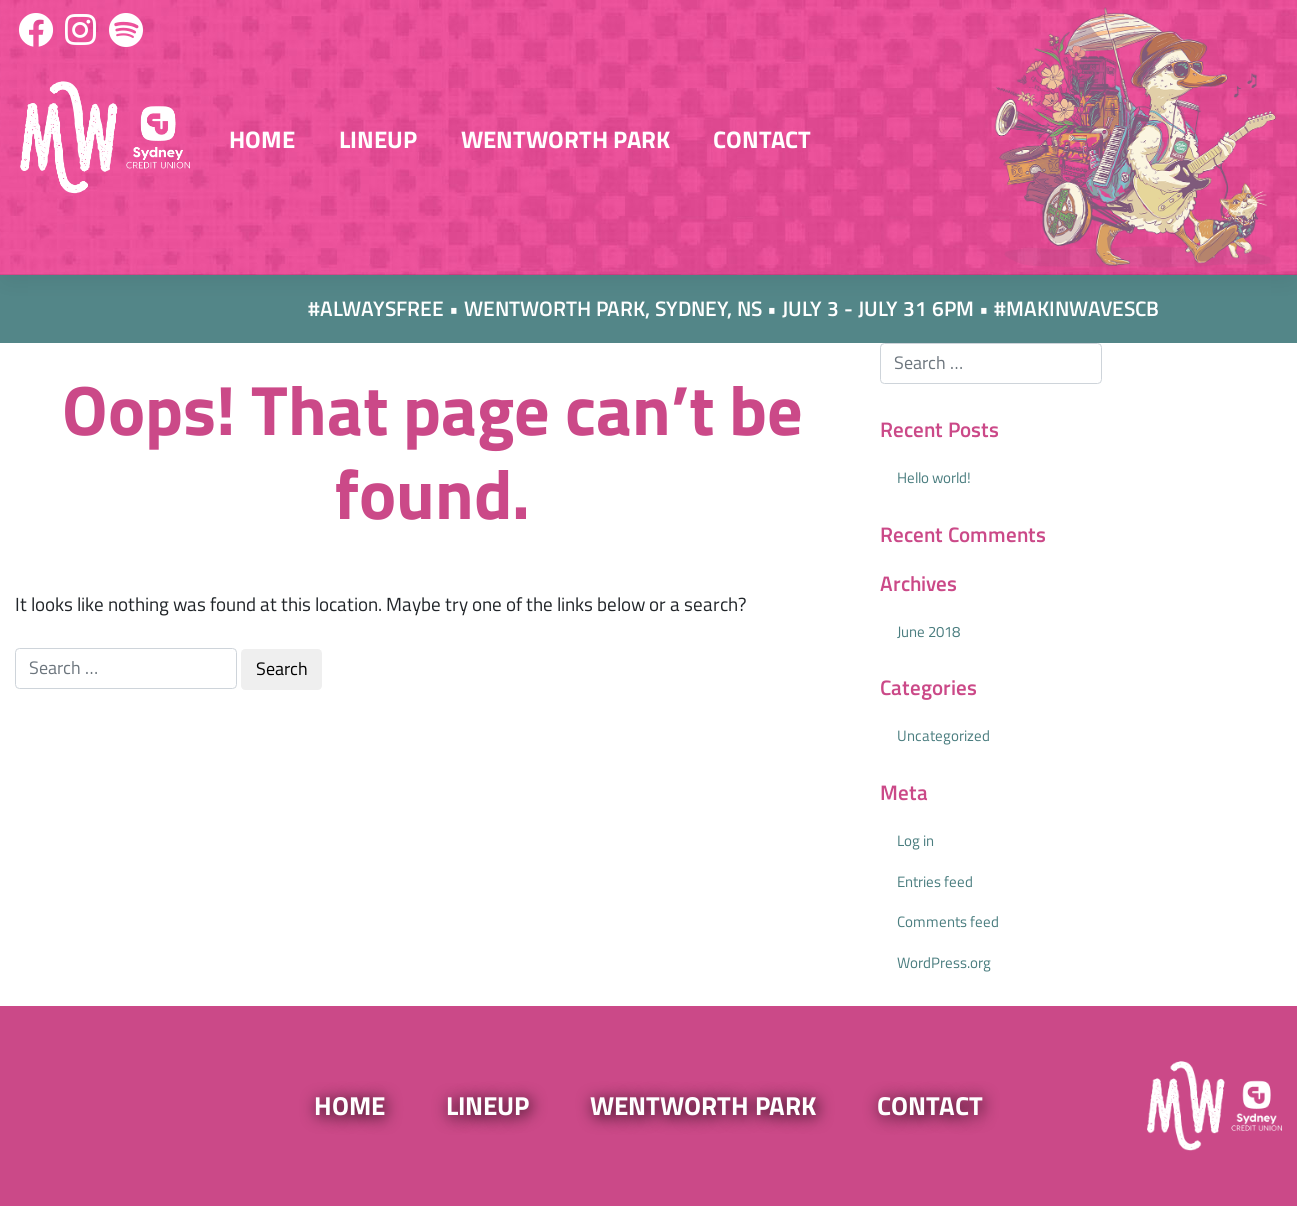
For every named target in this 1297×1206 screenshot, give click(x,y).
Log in (915, 840)
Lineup (378, 139)
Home (262, 139)
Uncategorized (943, 735)
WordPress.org (944, 962)
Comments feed (948, 921)
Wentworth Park (565, 139)
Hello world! (934, 477)
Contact (762, 139)
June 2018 (928, 631)
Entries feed (935, 881)
